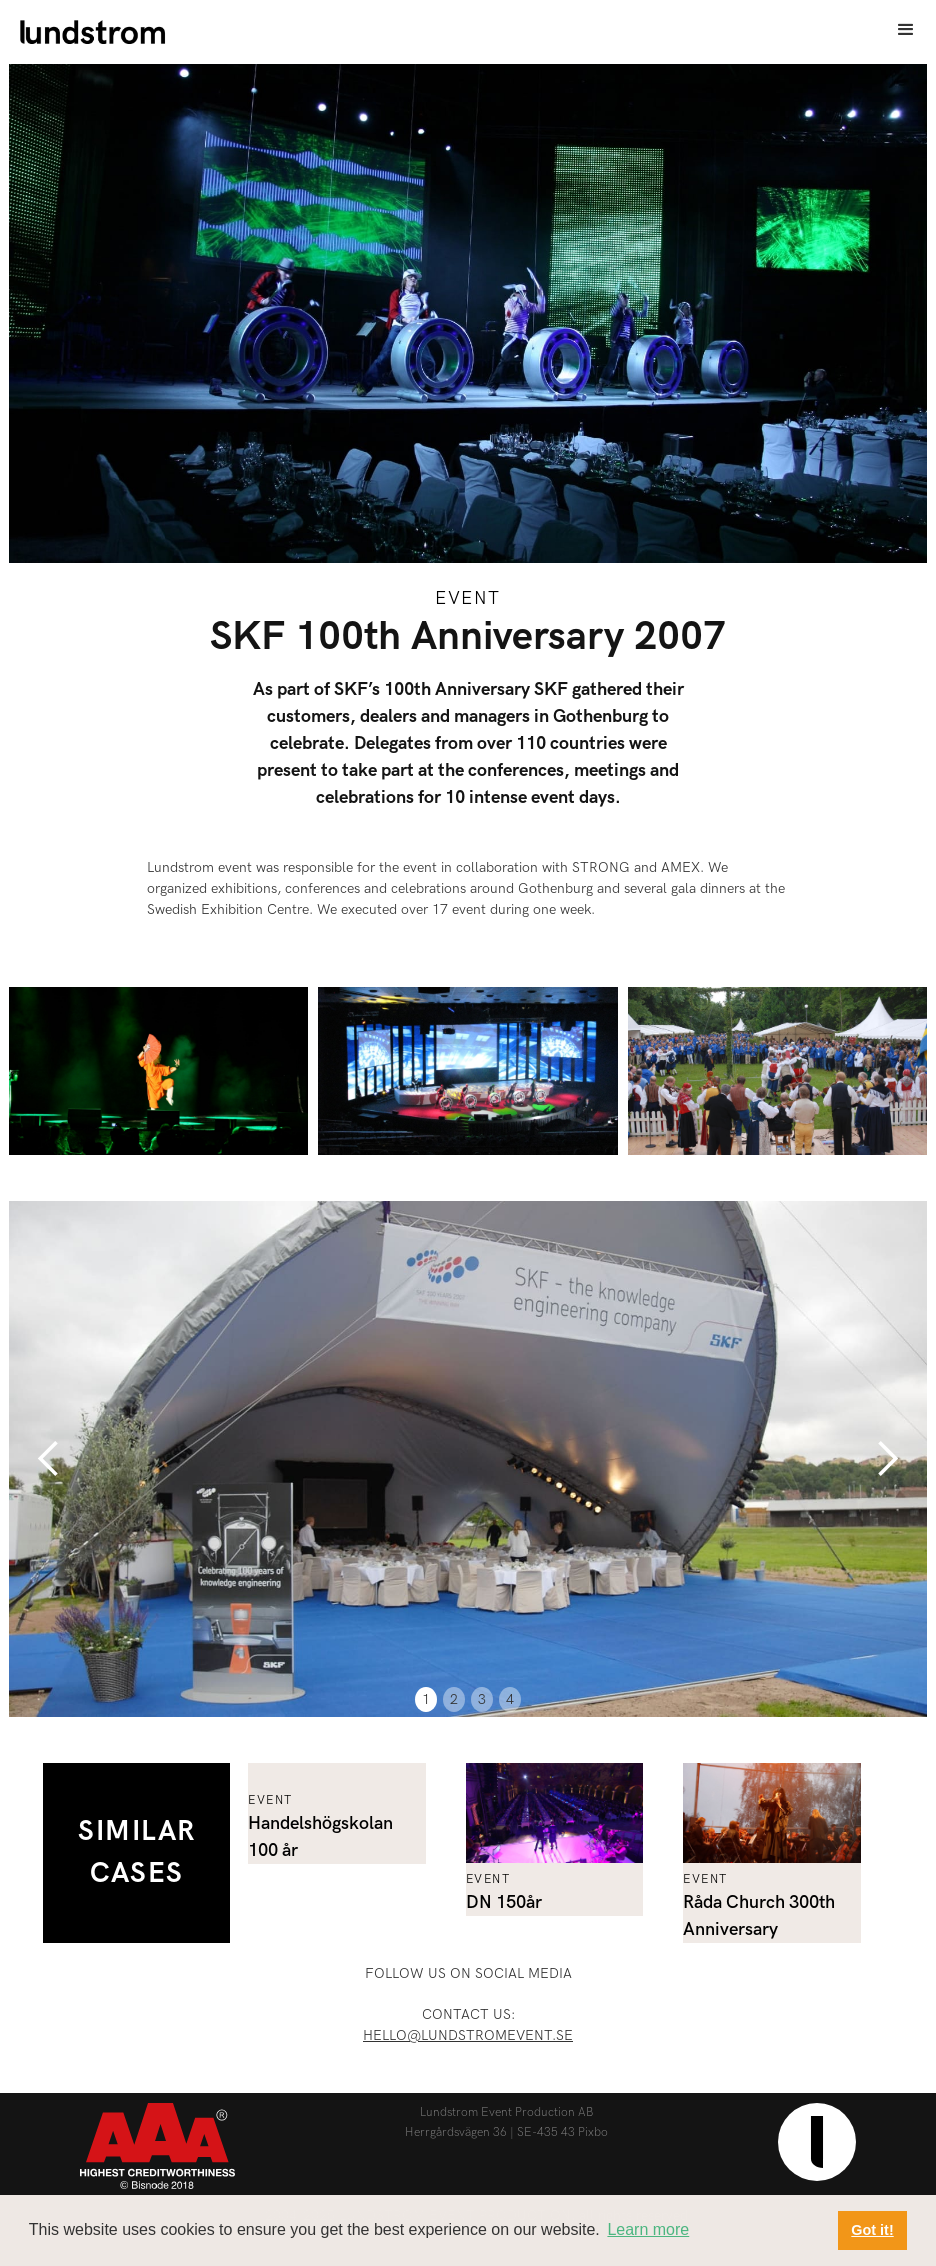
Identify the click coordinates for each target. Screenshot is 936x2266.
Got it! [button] (872, 2230)
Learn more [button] (648, 2229)
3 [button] (482, 1699)
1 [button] (426, 1699)
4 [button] (510, 1699)
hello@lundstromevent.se (468, 2035)
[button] (906, 30)
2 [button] (454, 1699)
